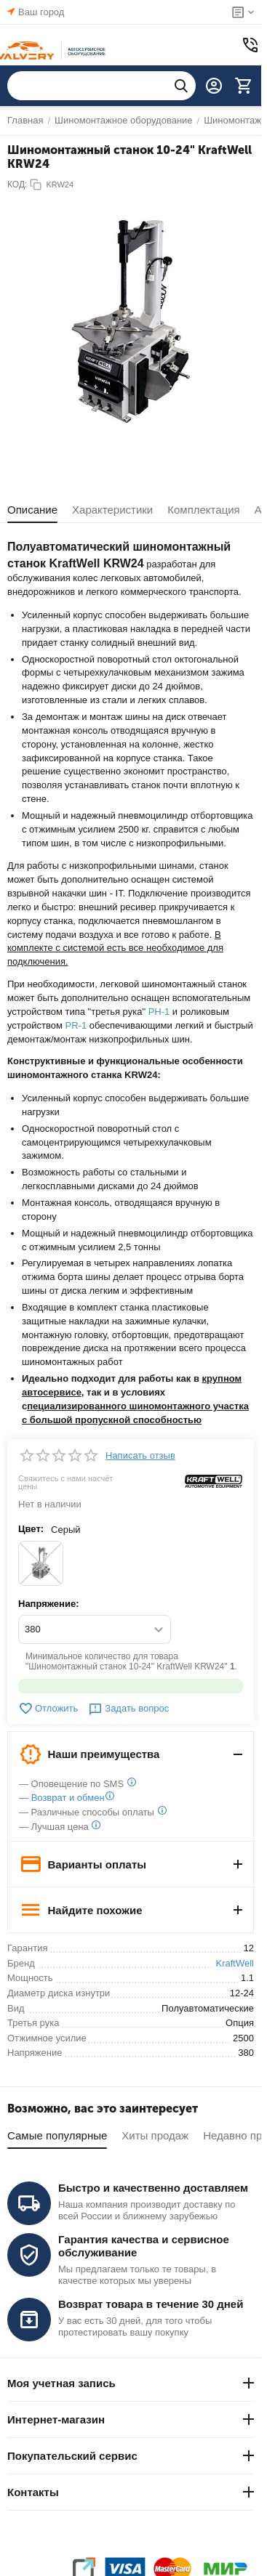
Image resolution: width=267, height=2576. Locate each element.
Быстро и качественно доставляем (153, 2188)
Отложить (48, 1708)
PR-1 (76, 1025)
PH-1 (159, 1011)
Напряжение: (48, 1603)
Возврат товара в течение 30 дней (150, 2304)
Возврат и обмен (68, 1797)
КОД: (17, 184)
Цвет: (31, 1528)
